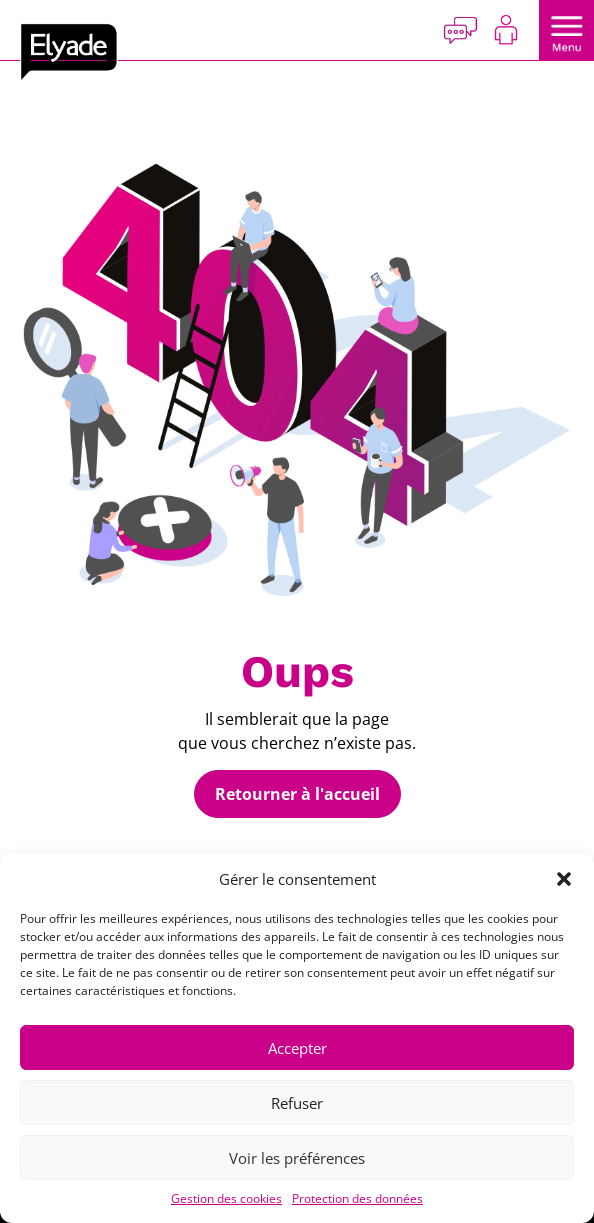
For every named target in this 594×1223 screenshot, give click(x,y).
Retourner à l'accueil (297, 794)
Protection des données (357, 1198)
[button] (564, 879)
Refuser (297, 1103)
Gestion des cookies (226, 1198)
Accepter (297, 1048)
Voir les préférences (297, 1158)
